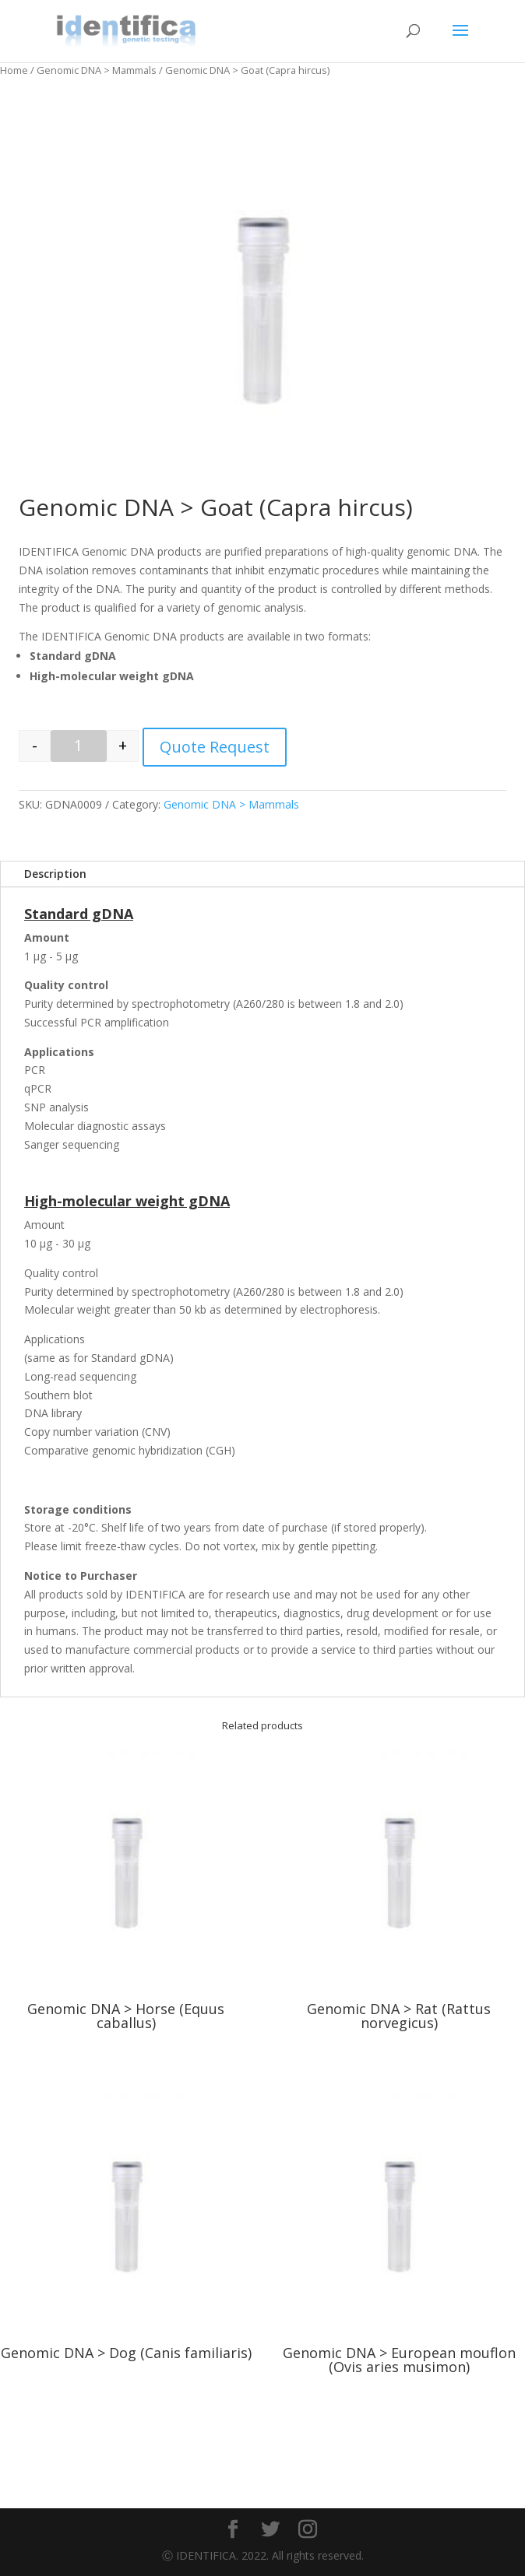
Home (14, 70)
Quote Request (215, 746)
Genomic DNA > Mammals (97, 70)
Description (55, 873)
